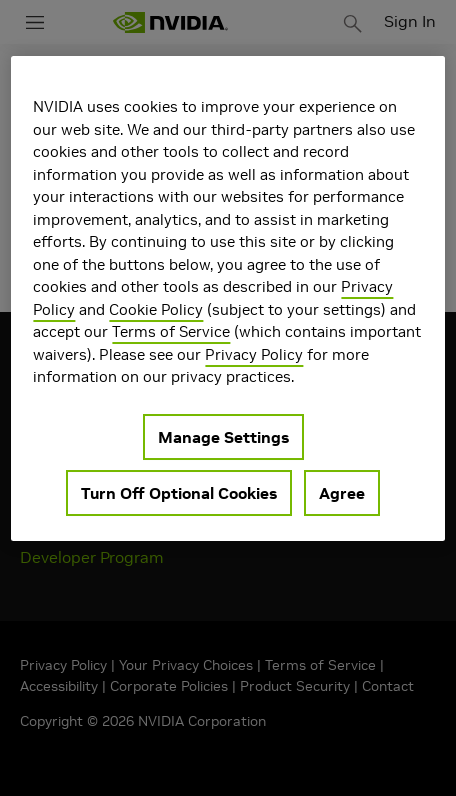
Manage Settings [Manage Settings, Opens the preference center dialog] (223, 437)
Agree (342, 493)
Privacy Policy (254, 354)
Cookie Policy (156, 309)
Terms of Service (171, 331)
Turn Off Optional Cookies (179, 493)
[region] (227, 298)
